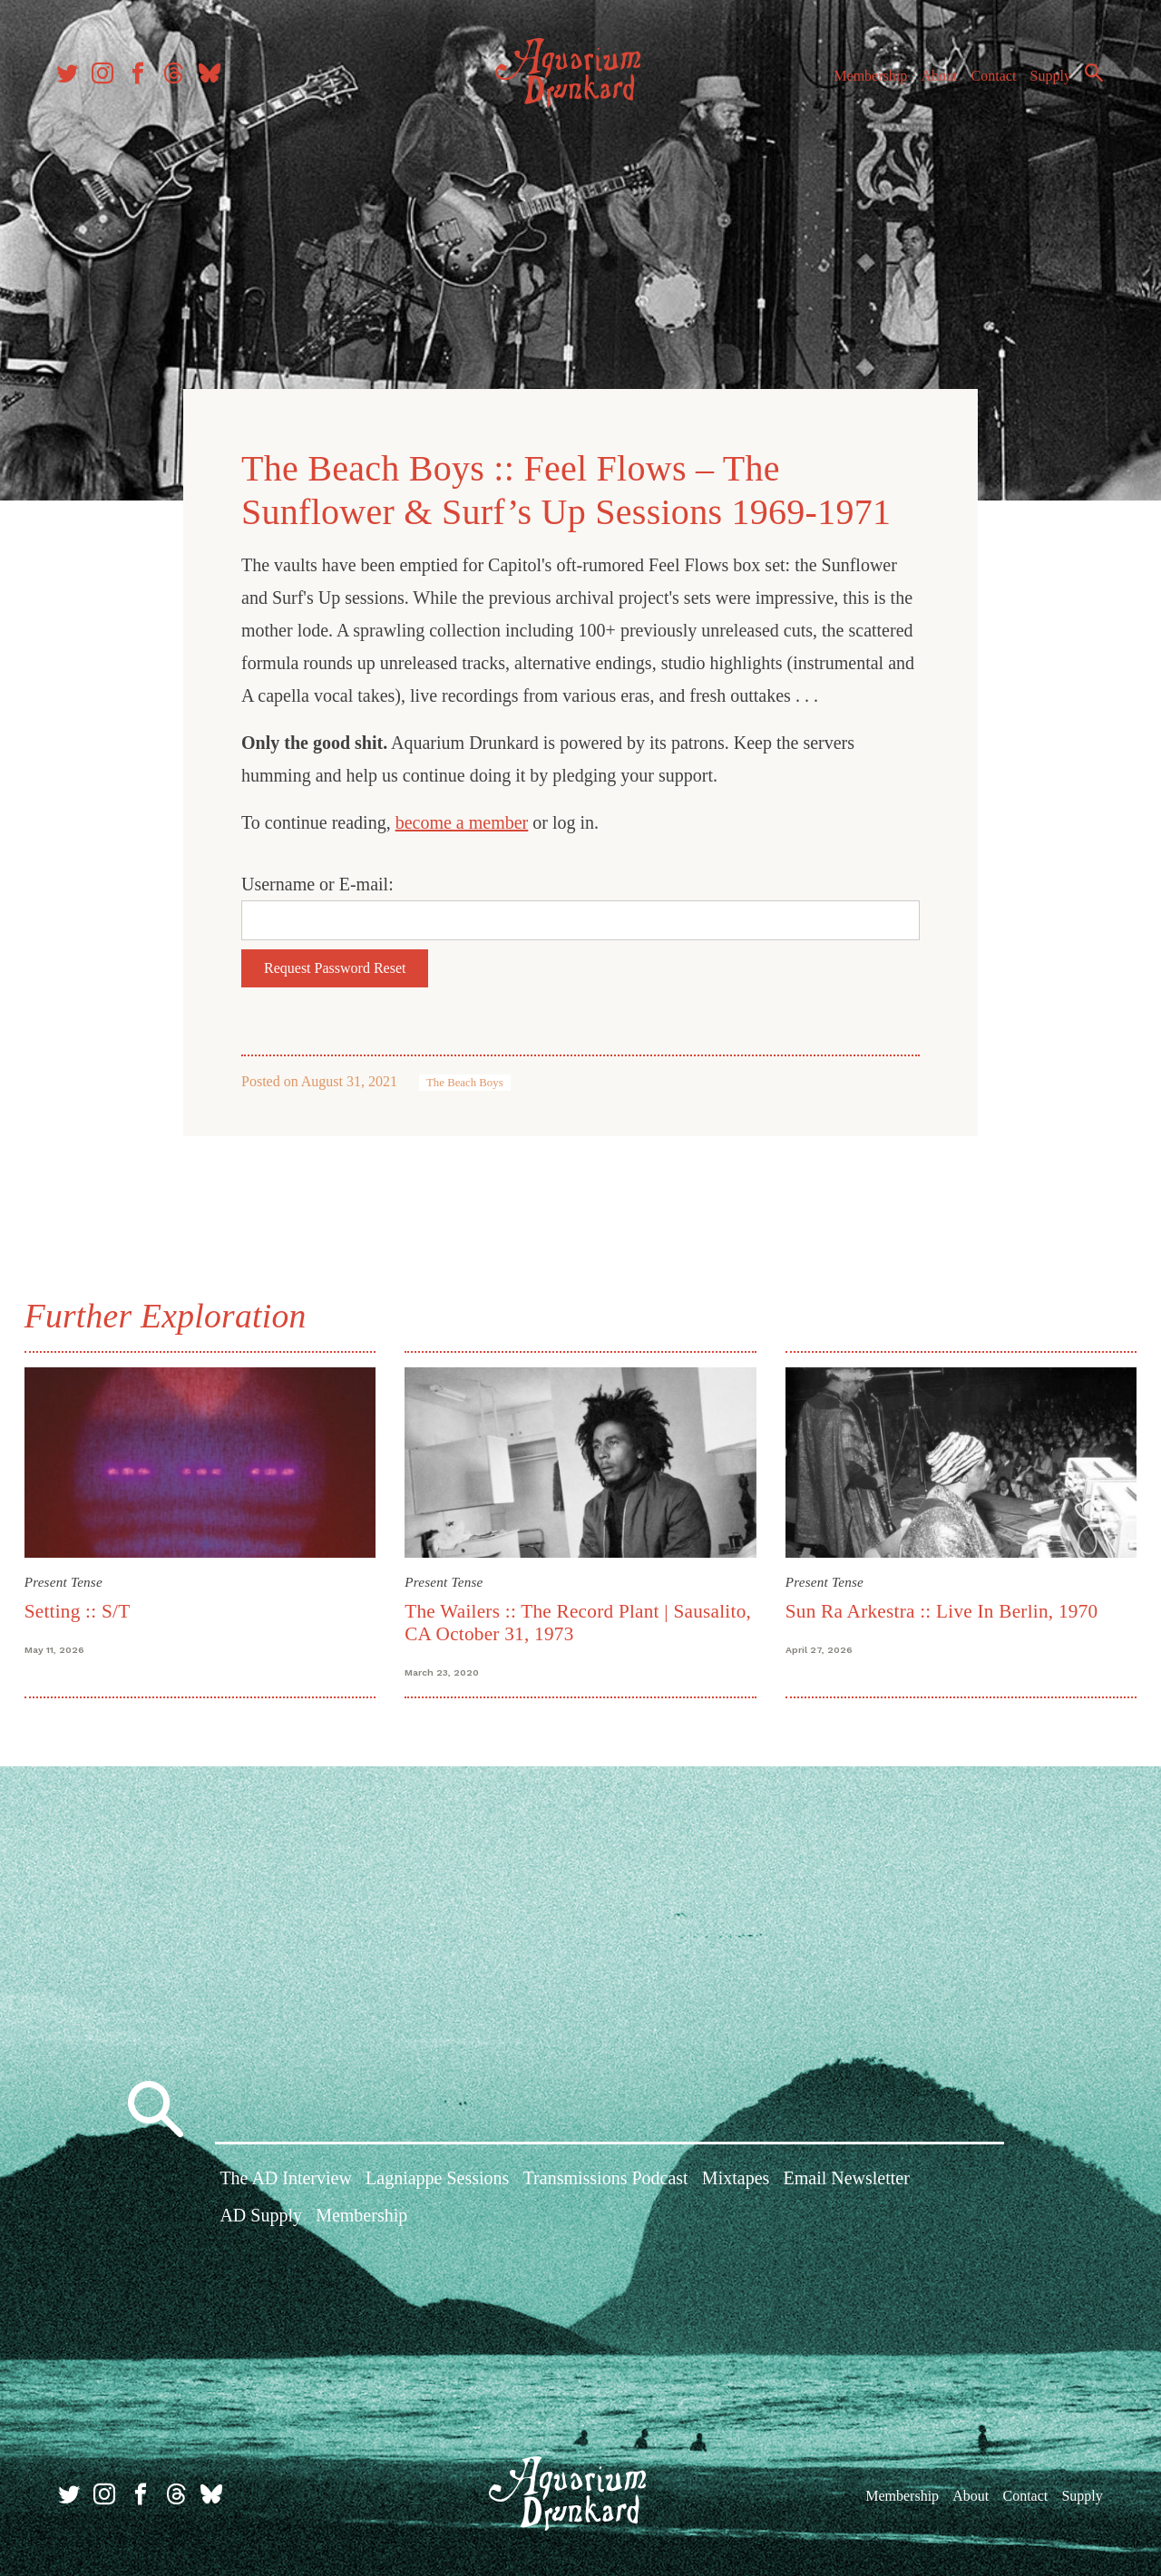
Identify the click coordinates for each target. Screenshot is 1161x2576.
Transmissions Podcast (605, 2181)
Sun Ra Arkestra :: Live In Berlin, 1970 (940, 1606)
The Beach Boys (464, 1080)
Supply (1045, 80)
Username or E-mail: (317, 881)
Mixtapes (735, 2181)
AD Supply (261, 2218)
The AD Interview (286, 2181)
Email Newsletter (846, 2181)
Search (1088, 77)
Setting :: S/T (82, 1606)
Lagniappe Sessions (437, 2181)
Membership (865, 80)
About (933, 80)
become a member (462, 820)
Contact (988, 80)
